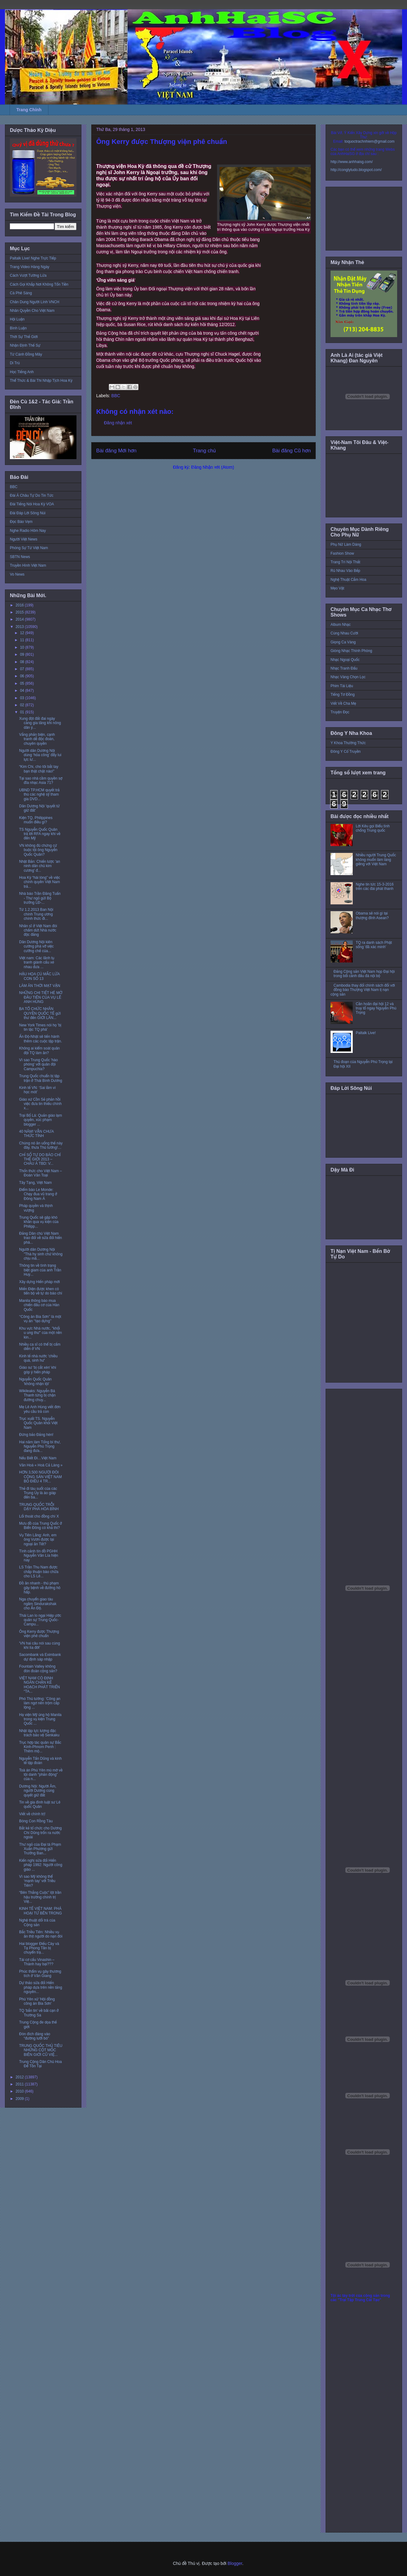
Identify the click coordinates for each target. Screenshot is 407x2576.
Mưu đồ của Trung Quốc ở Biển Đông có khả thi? (40, 1525)
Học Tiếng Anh (22, 372)
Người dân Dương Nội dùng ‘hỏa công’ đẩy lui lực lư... (40, 755)
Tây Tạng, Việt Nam (35, 1182)
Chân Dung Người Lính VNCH (34, 302)
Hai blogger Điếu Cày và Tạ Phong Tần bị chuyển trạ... (39, 1948)
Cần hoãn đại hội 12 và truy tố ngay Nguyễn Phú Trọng (376, 1008)
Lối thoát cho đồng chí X (39, 1516)
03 (22, 698)
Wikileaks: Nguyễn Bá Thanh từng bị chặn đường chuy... (37, 1395)
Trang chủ (204, 451)
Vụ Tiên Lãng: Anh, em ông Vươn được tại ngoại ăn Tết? (37, 1539)
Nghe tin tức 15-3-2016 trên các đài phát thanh (375, 886)
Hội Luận (17, 319)
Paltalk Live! (366, 1033)
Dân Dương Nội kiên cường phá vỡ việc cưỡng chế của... (36, 946)
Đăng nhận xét (118, 422)
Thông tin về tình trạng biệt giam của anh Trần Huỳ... (40, 1270)
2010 (20, 2091)
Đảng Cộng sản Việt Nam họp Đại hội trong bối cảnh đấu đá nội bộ (364, 973)
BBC (115, 395)
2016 (20, 605)
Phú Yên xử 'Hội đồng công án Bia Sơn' (37, 2001)
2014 (20, 619)
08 (22, 662)
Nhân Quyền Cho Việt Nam (32, 310)
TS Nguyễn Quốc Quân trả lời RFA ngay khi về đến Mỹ (39, 834)
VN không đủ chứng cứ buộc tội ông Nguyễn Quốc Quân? (38, 850)
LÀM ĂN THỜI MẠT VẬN (39, 986)
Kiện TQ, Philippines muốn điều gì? (35, 820)
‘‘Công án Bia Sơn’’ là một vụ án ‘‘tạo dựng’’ (40, 1318)
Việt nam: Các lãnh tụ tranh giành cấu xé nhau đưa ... (36, 962)
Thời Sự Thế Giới (24, 337)
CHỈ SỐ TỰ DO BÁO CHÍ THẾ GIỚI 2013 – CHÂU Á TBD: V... (40, 1159)
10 (22, 647)
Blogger (235, 2563)
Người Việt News (23, 539)
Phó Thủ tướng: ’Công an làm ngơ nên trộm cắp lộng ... (39, 1703)
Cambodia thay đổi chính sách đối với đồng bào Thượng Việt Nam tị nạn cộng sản (363, 990)
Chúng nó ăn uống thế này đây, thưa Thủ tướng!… (41, 1145)
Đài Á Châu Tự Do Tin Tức (31, 495)
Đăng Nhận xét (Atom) (212, 467)
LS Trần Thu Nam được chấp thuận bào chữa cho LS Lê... (39, 1571)
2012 (20, 2077)
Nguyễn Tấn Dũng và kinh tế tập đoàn (40, 1760)
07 (22, 669)
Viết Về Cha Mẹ (343, 703)
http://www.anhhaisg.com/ (352, 162)
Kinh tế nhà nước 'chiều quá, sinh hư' (38, 1358)
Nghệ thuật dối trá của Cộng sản (37, 1922)
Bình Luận (18, 328)
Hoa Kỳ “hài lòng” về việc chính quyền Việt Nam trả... (39, 882)
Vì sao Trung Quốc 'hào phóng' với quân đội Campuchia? (38, 1064)
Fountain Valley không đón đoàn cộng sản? (38, 1668)
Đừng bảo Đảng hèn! (36, 1435)
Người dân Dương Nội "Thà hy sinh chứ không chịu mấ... (41, 1254)
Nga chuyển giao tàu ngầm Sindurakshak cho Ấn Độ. (37, 1603)
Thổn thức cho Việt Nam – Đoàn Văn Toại (40, 1173)
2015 (20, 612)
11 (22, 640)
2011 (20, 2084)
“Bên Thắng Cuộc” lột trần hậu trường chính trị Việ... (40, 1897)
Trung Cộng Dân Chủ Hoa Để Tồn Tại (40, 2064)
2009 (20, 2099)
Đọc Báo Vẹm (21, 522)
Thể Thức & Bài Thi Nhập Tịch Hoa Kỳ (41, 380)
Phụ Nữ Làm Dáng (346, 544)
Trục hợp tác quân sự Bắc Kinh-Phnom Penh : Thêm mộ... (40, 1747)
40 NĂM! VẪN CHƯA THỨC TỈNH (36, 1133)
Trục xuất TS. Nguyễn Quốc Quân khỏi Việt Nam (38, 1423)
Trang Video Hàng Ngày (29, 267)
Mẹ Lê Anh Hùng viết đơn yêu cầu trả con (39, 1409)
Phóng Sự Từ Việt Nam (29, 548)
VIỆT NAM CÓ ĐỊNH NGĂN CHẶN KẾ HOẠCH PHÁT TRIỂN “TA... (39, 1685)
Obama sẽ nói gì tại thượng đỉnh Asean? (372, 915)
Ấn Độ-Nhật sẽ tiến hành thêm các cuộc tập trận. (40, 1038)
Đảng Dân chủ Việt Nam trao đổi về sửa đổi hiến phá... (40, 1238)
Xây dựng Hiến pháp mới (39, 1282)
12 (22, 633)
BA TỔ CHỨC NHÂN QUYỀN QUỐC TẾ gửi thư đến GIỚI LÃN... (40, 1013)
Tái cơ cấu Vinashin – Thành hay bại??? (36, 1962)
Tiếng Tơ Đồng (343, 694)
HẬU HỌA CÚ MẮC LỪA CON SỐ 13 (39, 976)
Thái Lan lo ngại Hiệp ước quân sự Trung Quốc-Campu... (40, 1620)
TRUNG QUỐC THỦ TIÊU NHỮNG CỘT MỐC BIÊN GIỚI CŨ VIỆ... (40, 2050)
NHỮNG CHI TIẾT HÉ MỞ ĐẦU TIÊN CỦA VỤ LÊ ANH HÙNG (40, 997)
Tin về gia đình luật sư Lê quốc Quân (39, 1804)
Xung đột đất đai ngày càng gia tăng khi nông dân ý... (40, 723)
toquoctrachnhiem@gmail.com (369, 141)
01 (22, 712)
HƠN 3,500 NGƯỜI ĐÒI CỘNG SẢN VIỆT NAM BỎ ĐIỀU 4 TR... (40, 1476)
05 (22, 683)
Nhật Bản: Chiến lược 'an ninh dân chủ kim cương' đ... (39, 866)
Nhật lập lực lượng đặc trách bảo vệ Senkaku (39, 1733)
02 (22, 705)
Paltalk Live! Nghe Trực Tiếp (33, 258)
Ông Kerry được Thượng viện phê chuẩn (39, 1633)
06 (22, 676)
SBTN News (20, 557)
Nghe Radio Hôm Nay (28, 530)
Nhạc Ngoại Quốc (345, 660)
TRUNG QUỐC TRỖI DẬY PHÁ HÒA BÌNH (39, 1506)
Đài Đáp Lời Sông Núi (27, 513)
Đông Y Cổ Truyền (346, 751)
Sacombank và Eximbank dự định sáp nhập (40, 1657)
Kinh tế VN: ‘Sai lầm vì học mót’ (37, 1090)
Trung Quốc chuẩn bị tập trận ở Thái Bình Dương (40, 1078)
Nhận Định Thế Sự (25, 345)
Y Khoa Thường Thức (348, 743)
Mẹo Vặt (337, 588)
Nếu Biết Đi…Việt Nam (37, 1458)
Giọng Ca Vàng (343, 642)
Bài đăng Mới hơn (116, 451)
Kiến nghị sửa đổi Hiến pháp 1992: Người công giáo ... (40, 1865)
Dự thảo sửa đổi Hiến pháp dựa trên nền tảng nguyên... (40, 1987)
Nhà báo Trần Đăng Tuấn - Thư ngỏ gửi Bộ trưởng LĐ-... (39, 898)
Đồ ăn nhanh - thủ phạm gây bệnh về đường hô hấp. (39, 1587)
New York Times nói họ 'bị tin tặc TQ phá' (40, 1027)
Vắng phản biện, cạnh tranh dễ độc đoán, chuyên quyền (37, 739)
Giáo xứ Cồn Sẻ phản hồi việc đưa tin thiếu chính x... (40, 1104)
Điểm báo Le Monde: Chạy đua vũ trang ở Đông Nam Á (38, 1194)
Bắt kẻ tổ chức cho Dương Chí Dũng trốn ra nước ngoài (40, 1832)
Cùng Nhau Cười (344, 633)
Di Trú (15, 363)
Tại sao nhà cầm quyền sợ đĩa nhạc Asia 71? (40, 780)
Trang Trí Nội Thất (345, 562)
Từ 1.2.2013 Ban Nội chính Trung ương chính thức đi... (36, 914)
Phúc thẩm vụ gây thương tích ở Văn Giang (40, 1973)
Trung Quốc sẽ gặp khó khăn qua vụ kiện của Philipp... (39, 1222)
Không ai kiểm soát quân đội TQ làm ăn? (39, 1050)
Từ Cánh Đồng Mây (26, 354)
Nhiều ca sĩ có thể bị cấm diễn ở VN (39, 1346)
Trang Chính (29, 109)
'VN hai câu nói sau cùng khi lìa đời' (39, 1645)
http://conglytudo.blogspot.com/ (356, 170)
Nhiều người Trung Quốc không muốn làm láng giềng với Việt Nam (376, 859)
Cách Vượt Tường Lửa (28, 275)
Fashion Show (342, 553)
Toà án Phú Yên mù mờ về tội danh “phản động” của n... (41, 1774)
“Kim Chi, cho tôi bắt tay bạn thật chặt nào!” (38, 768)
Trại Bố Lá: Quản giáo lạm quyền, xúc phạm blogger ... (40, 1120)
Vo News (17, 574)
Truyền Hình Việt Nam (28, 565)
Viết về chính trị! (32, 1814)
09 (22, 654)
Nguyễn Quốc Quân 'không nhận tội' (35, 1381)
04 (22, 690)
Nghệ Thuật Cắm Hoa (348, 579)
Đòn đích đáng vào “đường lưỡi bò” (34, 2036)
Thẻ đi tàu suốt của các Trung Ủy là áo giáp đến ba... (38, 1493)
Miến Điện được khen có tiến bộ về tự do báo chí (40, 1291)
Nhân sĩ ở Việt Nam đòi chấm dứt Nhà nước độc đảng (38, 930)
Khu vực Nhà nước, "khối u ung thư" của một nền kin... (40, 1332)
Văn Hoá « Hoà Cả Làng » (41, 1465)
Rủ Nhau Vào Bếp (345, 571)
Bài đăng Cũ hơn (291, 451)
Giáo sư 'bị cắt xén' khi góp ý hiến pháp (37, 1369)
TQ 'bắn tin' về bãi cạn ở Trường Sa (39, 2012)
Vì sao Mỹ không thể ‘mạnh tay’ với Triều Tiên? (37, 1881)
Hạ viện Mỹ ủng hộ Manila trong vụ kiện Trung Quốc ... (40, 1719)
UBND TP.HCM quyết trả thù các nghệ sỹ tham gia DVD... (39, 794)
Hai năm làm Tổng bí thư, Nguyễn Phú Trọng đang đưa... (40, 1446)
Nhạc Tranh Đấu (344, 668)
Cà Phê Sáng (21, 293)
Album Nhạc (341, 624)
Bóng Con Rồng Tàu (36, 1821)
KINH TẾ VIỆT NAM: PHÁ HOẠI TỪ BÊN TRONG (40, 1910)
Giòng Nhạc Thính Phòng (351, 651)
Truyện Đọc (340, 712)
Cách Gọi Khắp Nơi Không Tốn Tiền (39, 284)
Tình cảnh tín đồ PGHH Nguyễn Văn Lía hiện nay (38, 1555)
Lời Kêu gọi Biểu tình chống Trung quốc (373, 828)
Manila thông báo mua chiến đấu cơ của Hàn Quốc (39, 1305)
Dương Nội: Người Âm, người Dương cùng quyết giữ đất (37, 1790)
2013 (20, 627)
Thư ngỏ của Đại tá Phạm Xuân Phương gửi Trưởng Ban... (40, 1849)
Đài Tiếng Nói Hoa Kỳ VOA (32, 504)
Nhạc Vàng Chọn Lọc (348, 677)
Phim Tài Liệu (342, 686)
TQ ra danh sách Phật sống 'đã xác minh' (374, 944)
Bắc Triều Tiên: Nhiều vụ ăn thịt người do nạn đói (40, 1934)
